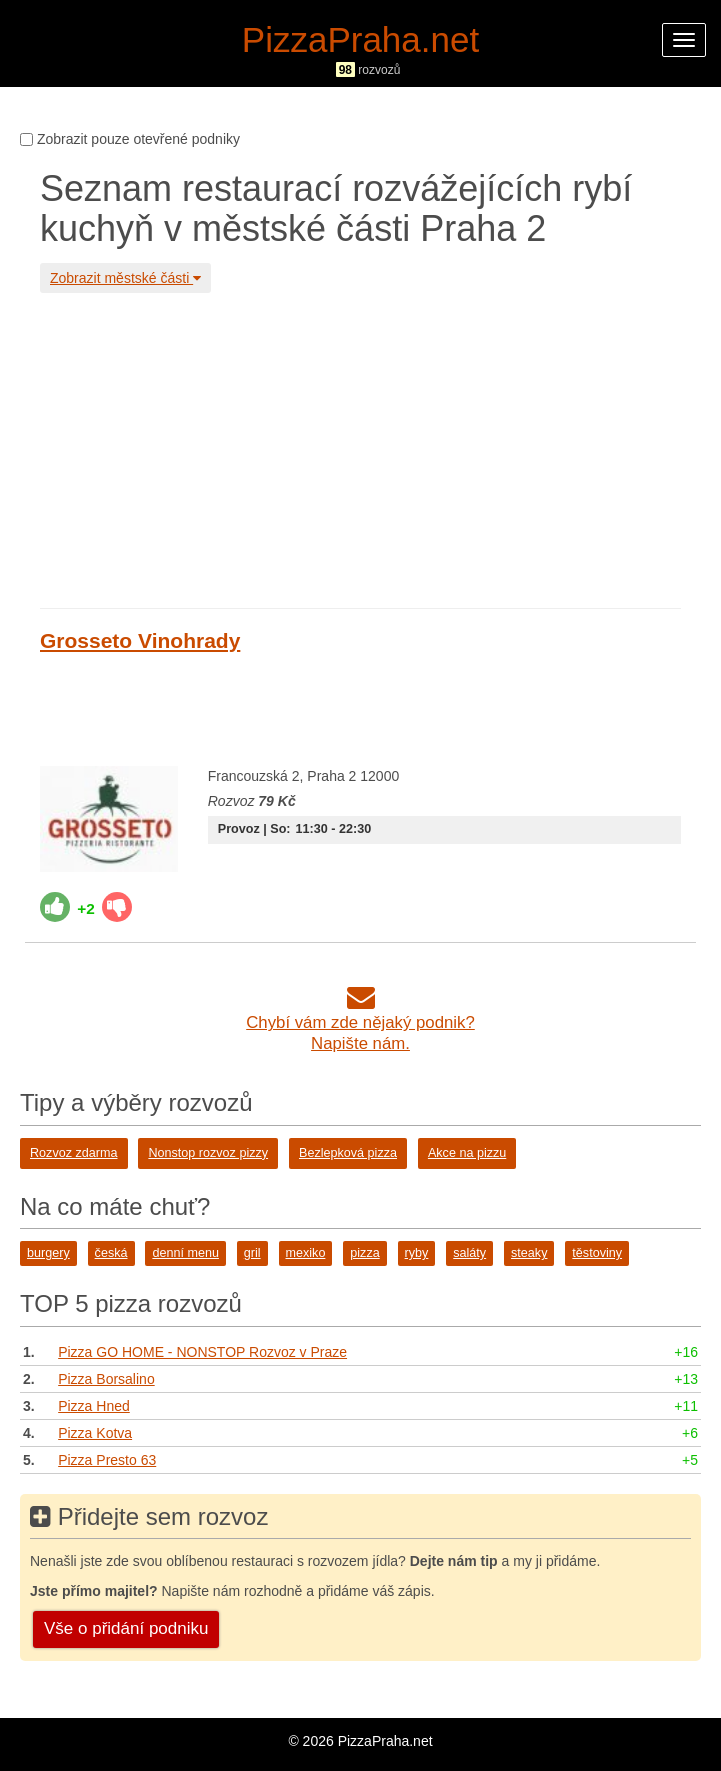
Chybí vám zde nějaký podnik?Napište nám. (360, 1022)
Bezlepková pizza (348, 1153)
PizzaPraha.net (360, 39)
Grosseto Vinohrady (140, 640)
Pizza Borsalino (106, 1379)
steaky (529, 1253)
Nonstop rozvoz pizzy (208, 1153)
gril (252, 1253)
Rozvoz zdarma (74, 1153)
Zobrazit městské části (125, 278)
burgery (48, 1253)
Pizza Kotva (95, 1433)
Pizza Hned (94, 1406)
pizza (364, 1253)
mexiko (306, 1253)
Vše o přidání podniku (126, 1628)
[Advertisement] (360, 448)
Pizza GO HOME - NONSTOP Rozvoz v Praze (202, 1352)
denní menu (185, 1253)
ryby (417, 1253)
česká (111, 1253)
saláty (469, 1253)
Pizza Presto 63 (107, 1460)
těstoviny (597, 1253)
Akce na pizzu (467, 1153)
